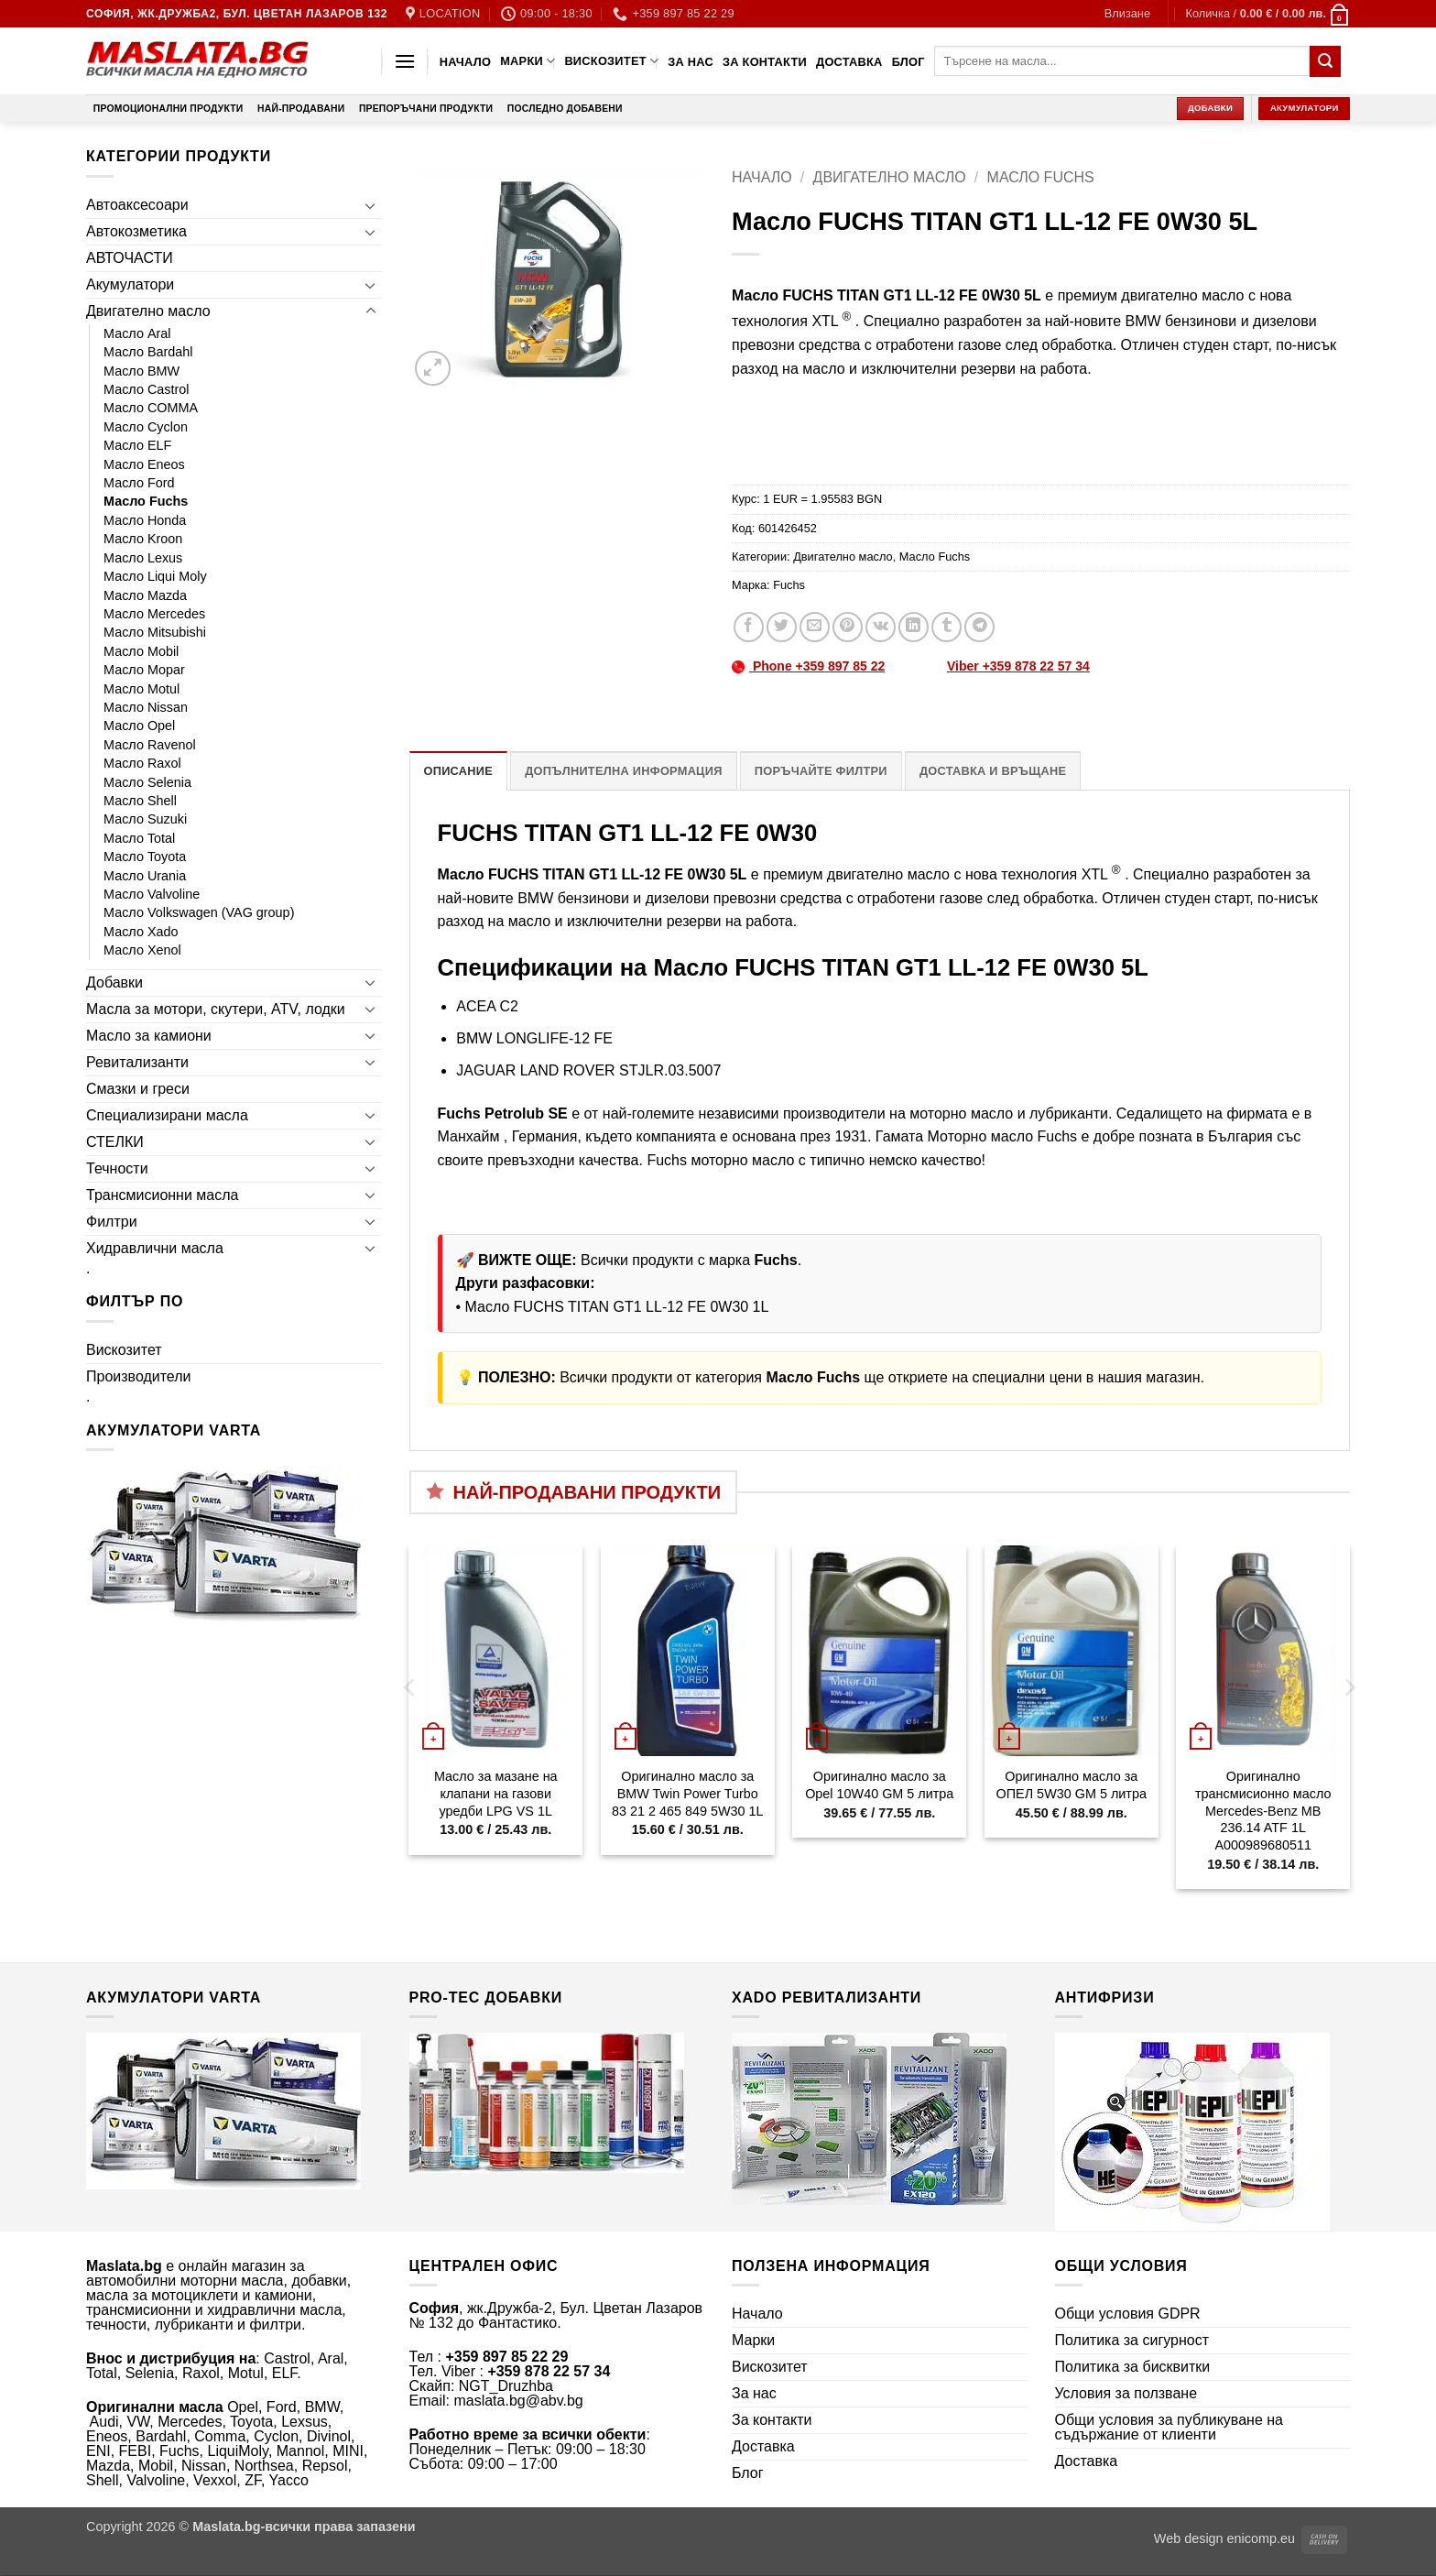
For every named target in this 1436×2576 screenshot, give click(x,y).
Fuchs (789, 585)
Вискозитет (611, 61)
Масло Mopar (144, 669)
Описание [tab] (459, 771)
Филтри (111, 1221)
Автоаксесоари (137, 205)
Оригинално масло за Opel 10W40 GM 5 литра (879, 1785)
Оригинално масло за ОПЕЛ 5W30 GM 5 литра (1071, 1785)
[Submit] (1325, 61)
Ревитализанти (137, 1062)
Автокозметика (136, 231)
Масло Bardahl (148, 351)
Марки (527, 61)
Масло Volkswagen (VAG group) (198, 912)
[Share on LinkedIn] (913, 627)
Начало (465, 62)
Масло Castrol (146, 389)
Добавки (114, 982)
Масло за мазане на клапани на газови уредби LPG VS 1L (496, 1793)
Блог (908, 62)
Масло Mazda (145, 595)
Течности (117, 1168)
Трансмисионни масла (162, 1195)
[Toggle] (371, 205)
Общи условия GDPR (1128, 2313)
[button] (1127, 13)
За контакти (765, 62)
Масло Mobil (141, 651)
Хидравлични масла (154, 1248)
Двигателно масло (148, 311)
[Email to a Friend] (815, 627)
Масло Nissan (145, 707)
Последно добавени (565, 109)
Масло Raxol (142, 763)
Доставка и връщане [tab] (992, 771)
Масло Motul (141, 689)
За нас (690, 62)
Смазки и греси (138, 1089)
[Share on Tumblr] (946, 627)
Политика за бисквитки (1133, 2366)
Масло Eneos (144, 464)
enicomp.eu (1261, 2538)
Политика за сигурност (1132, 2340)
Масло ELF (137, 445)
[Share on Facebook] (749, 627)
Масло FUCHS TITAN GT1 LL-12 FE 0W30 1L (617, 1307)
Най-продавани (300, 109)
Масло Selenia (147, 782)
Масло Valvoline (151, 894)
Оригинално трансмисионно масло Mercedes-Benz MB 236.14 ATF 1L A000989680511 (1263, 1810)
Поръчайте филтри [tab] (821, 771)
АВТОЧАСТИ (129, 258)
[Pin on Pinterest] (847, 627)
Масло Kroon (142, 538)
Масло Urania (144, 875)
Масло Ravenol (149, 744)
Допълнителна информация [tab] (623, 771)
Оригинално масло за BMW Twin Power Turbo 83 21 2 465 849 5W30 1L (688, 1793)
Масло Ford (139, 482)
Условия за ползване (1126, 2393)
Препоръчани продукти (426, 109)
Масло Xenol (142, 950)
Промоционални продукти (168, 109)
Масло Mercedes (154, 613)
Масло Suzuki (145, 819)
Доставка (849, 62)
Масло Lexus (142, 558)
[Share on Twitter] (782, 627)
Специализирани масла (167, 1115)
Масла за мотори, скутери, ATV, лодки (215, 1009)
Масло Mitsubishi (154, 632)
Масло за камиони (149, 1035)
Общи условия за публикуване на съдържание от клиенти (1169, 2427)
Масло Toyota (144, 856)
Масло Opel (139, 725)
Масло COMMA (150, 407)
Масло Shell (140, 800)
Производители (138, 1376)
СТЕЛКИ (115, 1142)
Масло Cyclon (145, 427)
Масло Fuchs (145, 501)
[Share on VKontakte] (880, 627)
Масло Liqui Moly (155, 576)
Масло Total (139, 838)
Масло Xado (141, 931)
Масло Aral (137, 333)
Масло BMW (141, 371)
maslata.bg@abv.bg (517, 2400)
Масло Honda (144, 520)
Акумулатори (130, 284)
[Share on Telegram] (979, 627)
